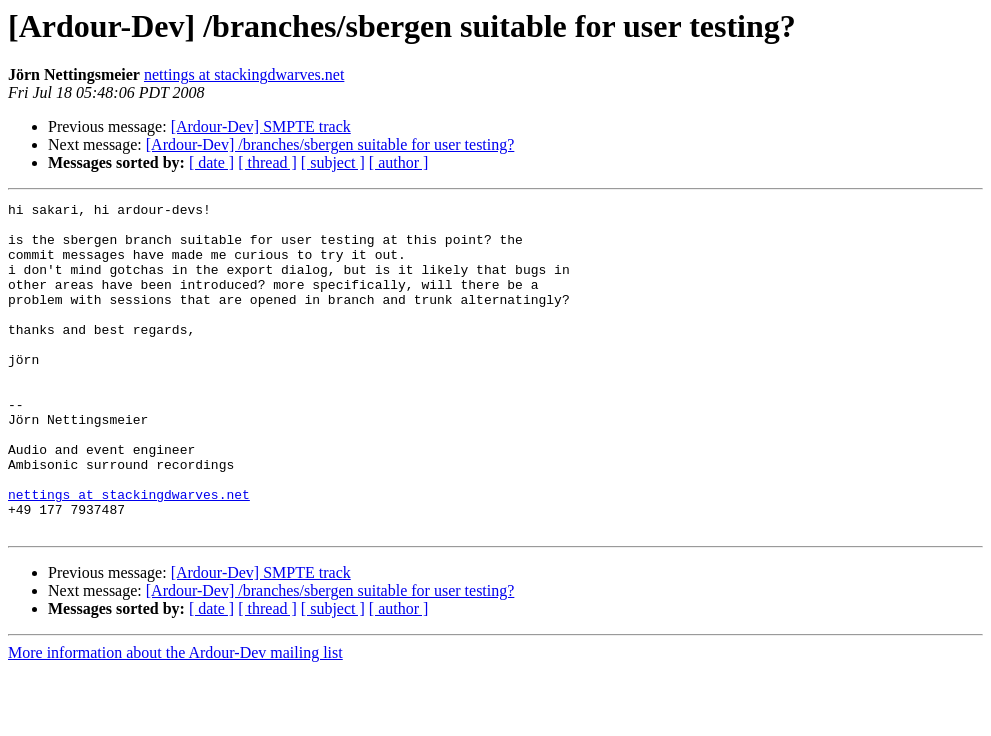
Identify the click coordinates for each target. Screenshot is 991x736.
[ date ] (211, 162)
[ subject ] (333, 162)
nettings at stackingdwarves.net (244, 74)
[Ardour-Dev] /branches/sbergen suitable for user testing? (330, 144)
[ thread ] (267, 162)
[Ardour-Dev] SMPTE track (261, 126)
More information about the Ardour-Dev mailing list (175, 718)
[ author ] (399, 162)
